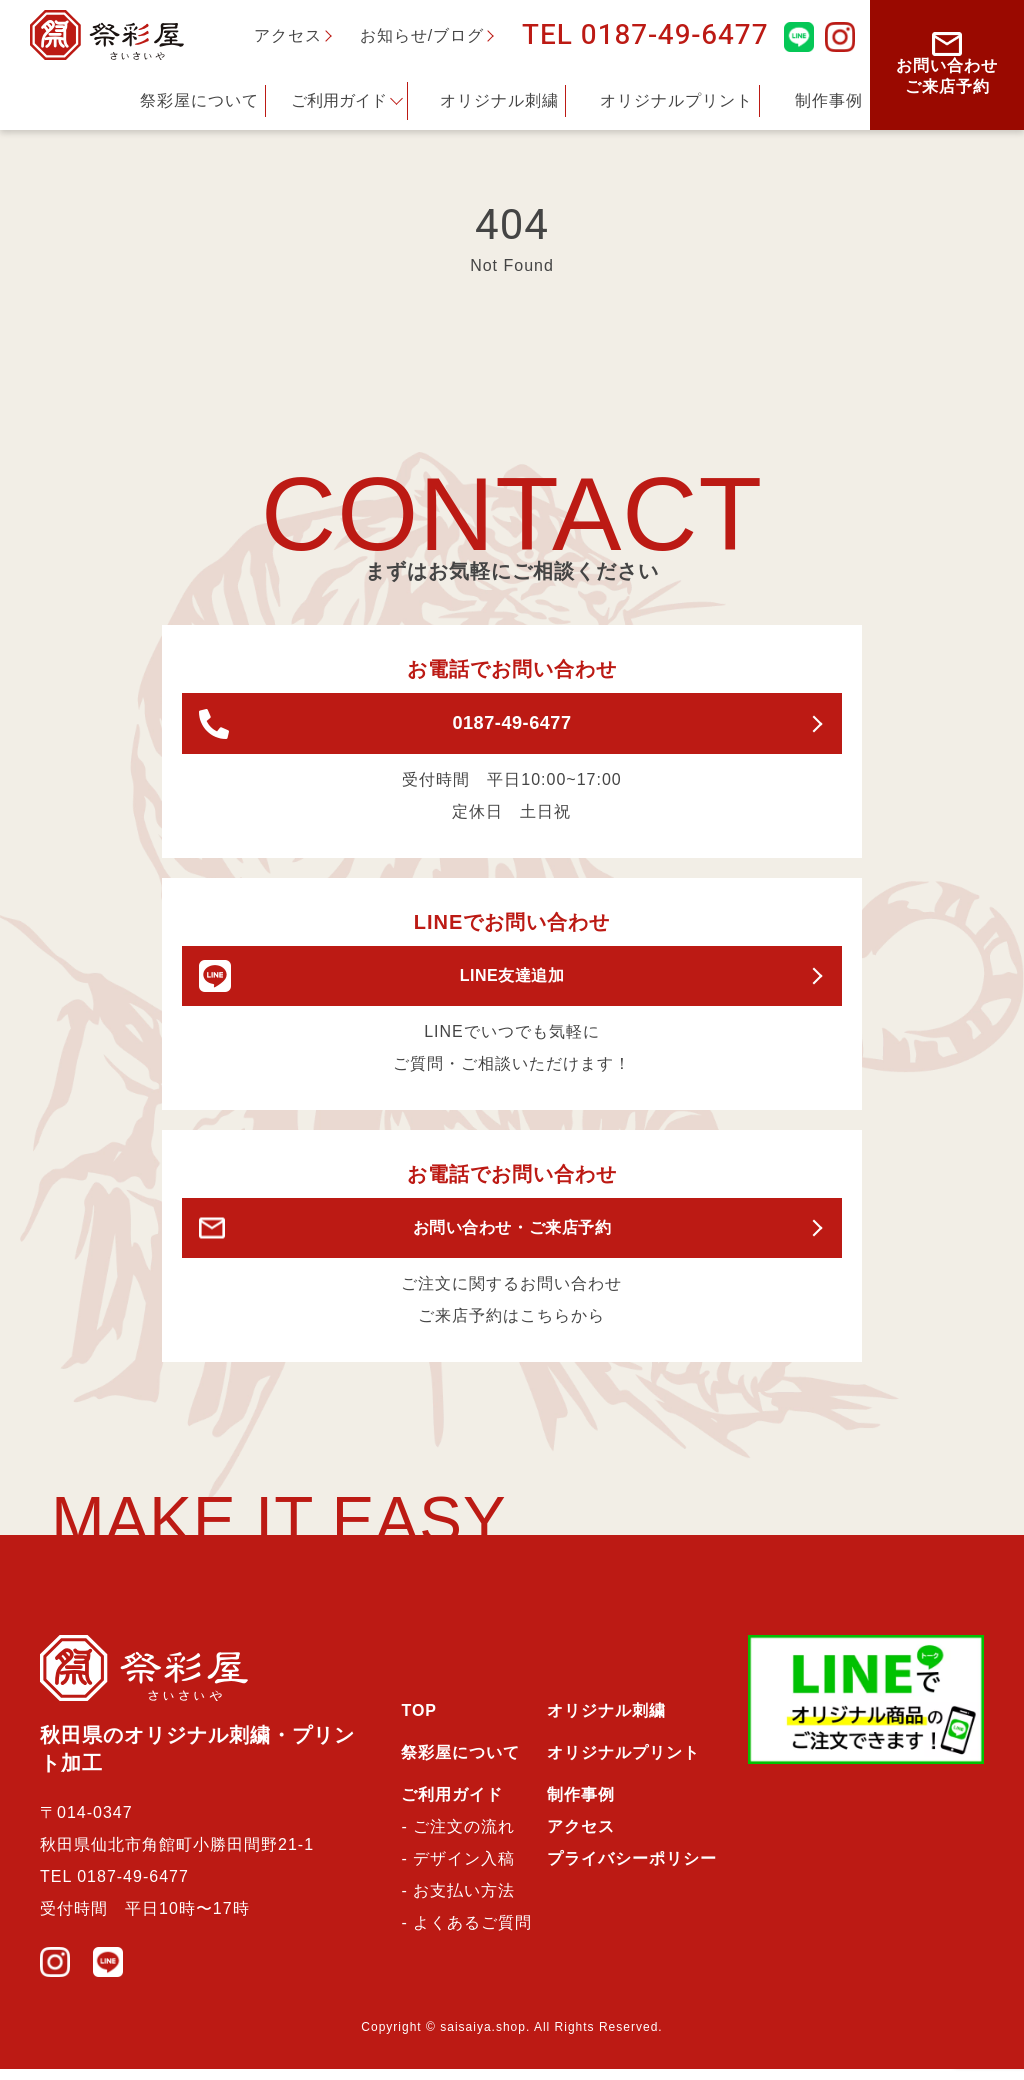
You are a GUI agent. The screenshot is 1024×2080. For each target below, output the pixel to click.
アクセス (288, 35)
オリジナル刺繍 (499, 100)
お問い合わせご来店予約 (947, 63)
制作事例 (829, 100)
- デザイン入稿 (458, 1869)
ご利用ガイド (339, 100)
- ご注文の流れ (458, 1837)
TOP (419, 1721)
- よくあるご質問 (466, 1933)
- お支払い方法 (458, 1901)
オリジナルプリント (676, 100)
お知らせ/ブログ (422, 35)
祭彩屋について (199, 100)
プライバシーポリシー (632, 1869)
